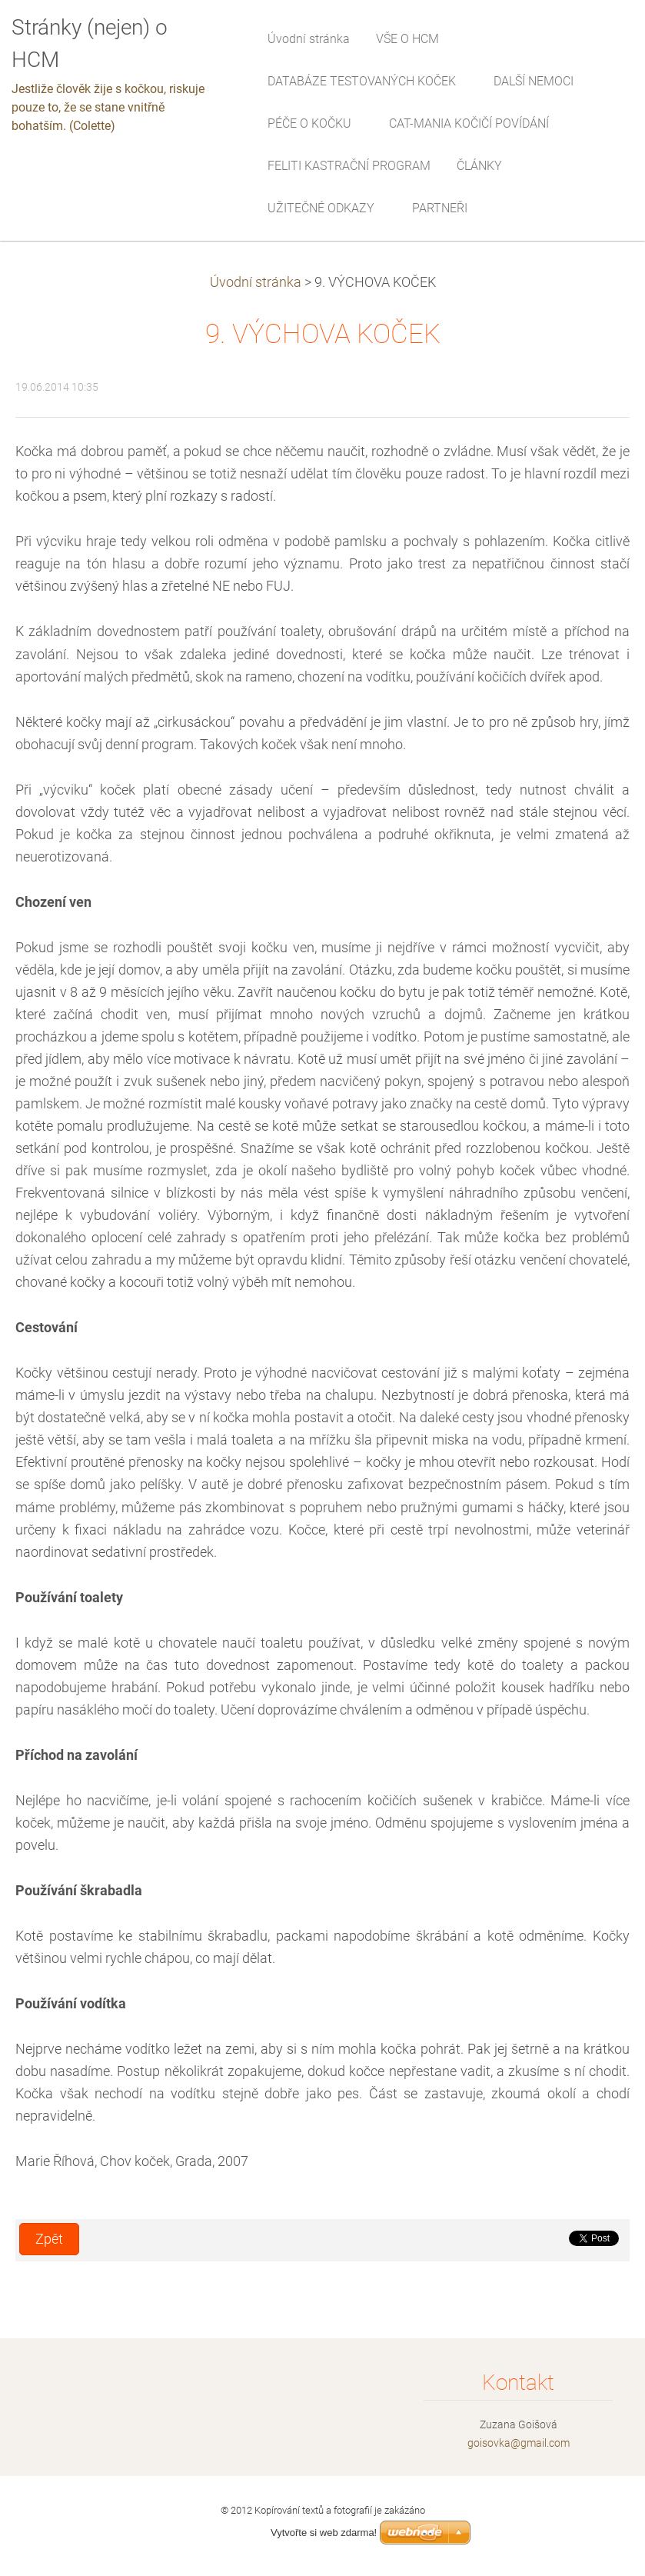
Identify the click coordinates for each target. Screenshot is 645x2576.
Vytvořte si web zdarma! (324, 2532)
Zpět (49, 2239)
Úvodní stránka (255, 282)
